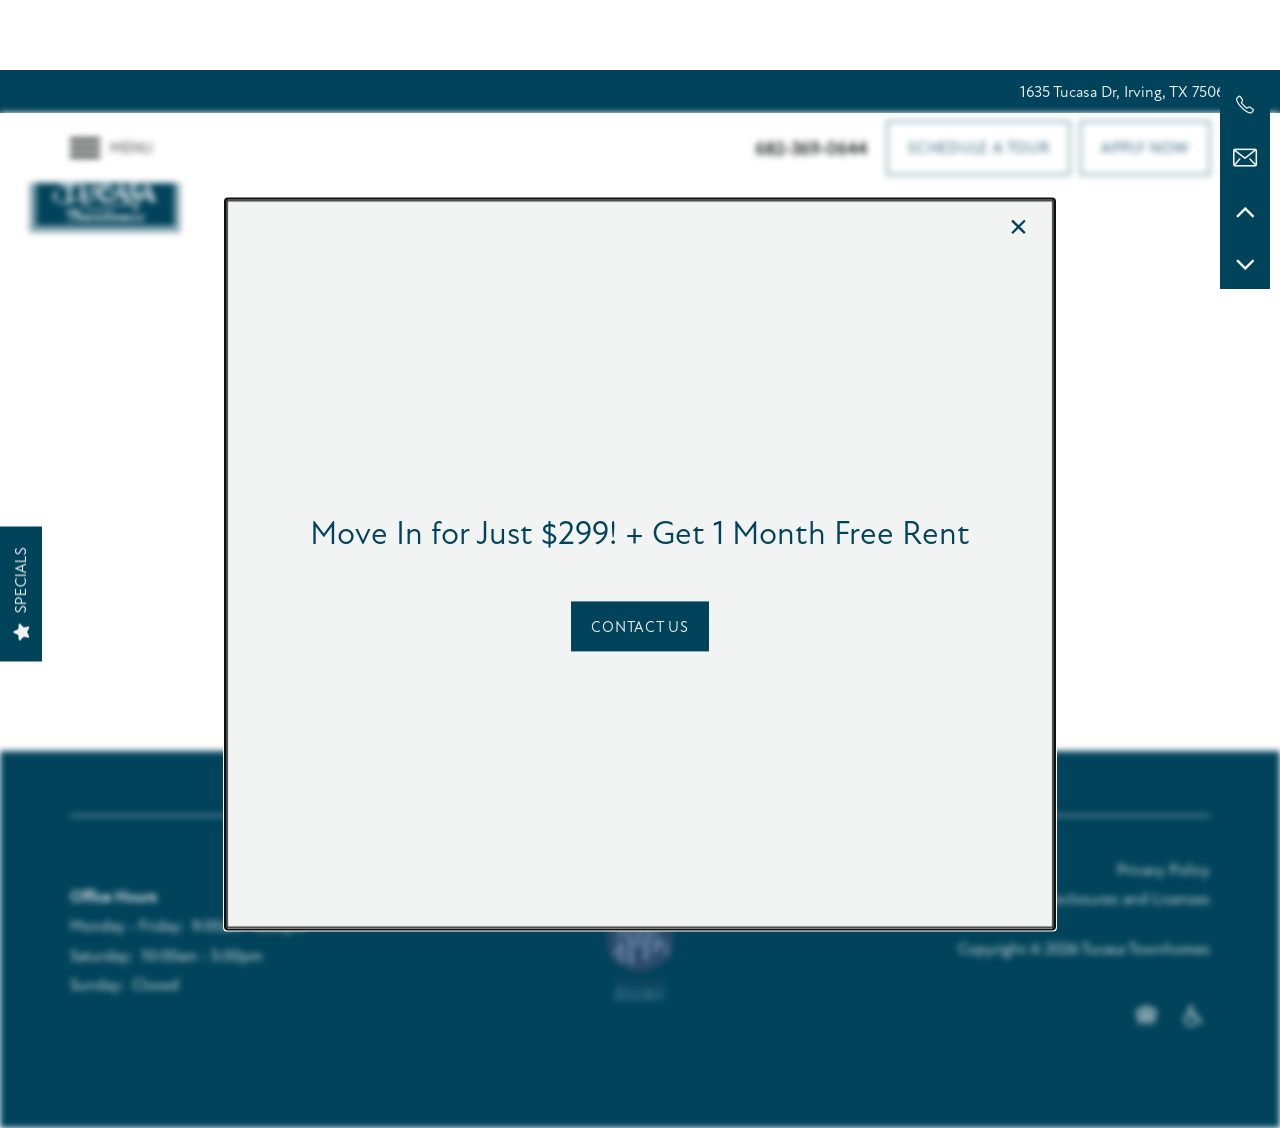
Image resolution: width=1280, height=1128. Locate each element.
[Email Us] (1245, 158)
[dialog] (640, 563)
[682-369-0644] (1245, 105)
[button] (640, 627)
